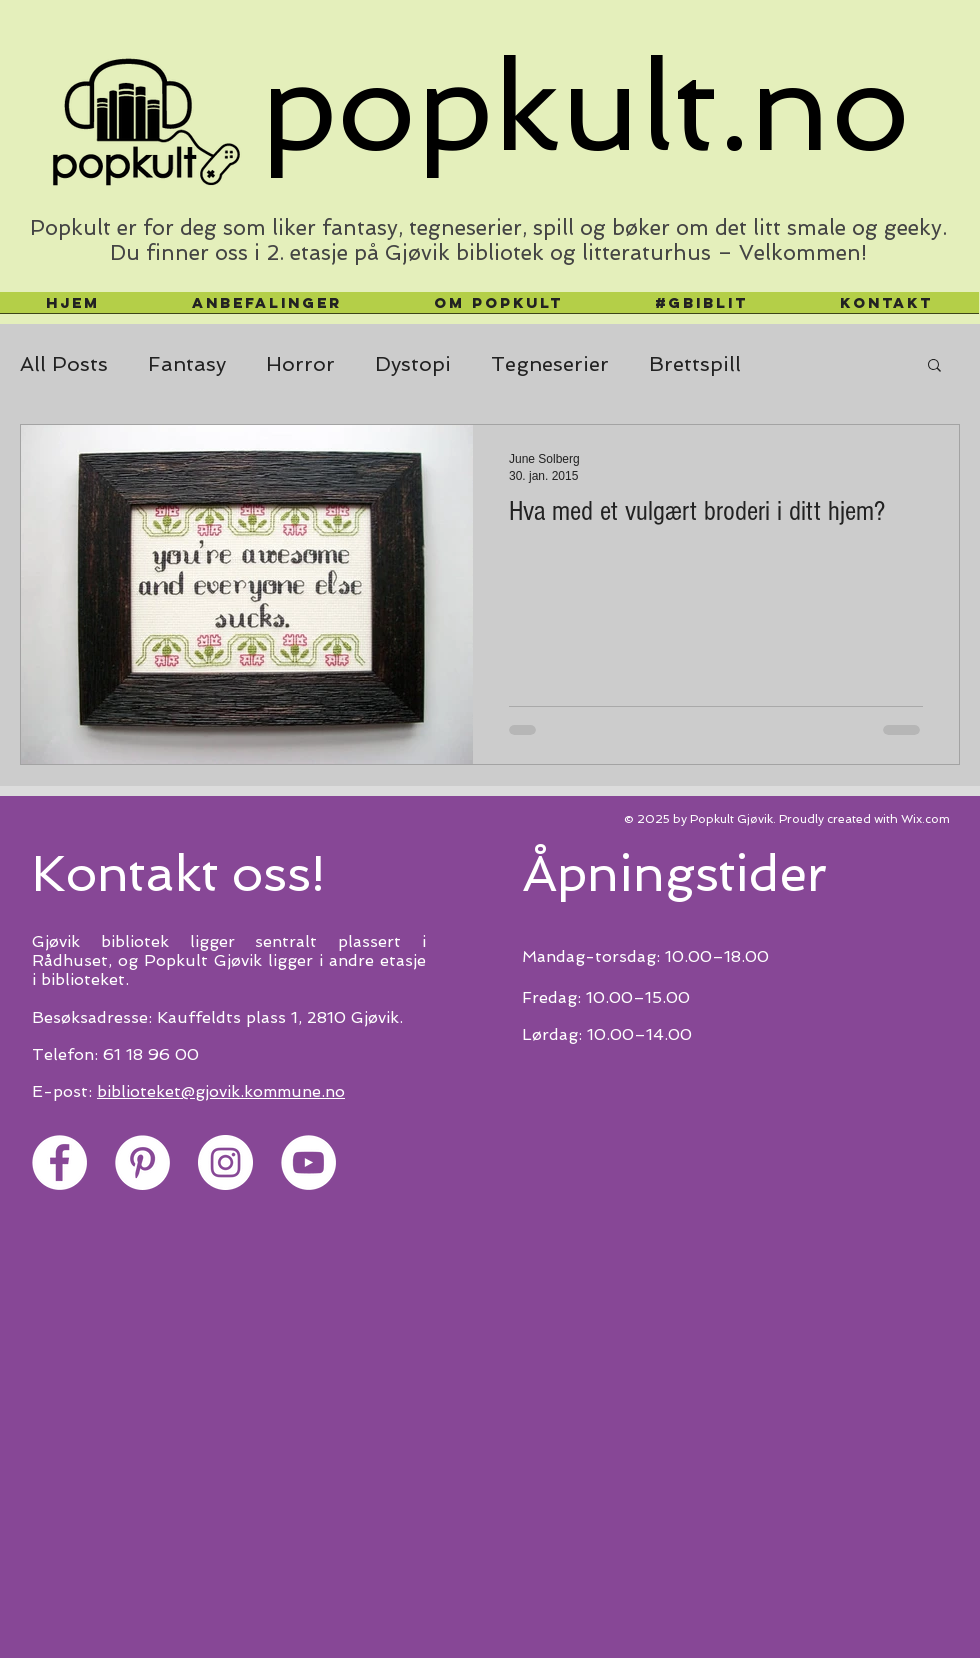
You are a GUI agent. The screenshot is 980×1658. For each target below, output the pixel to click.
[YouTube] (308, 1162)
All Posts (64, 364)
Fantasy (187, 364)
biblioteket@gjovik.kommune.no (221, 1091)
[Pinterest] (142, 1162)
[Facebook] (59, 1162)
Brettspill (695, 364)
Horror (300, 364)
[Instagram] (225, 1162)
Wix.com (925, 819)
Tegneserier (550, 364)
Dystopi (413, 364)
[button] (934, 366)
